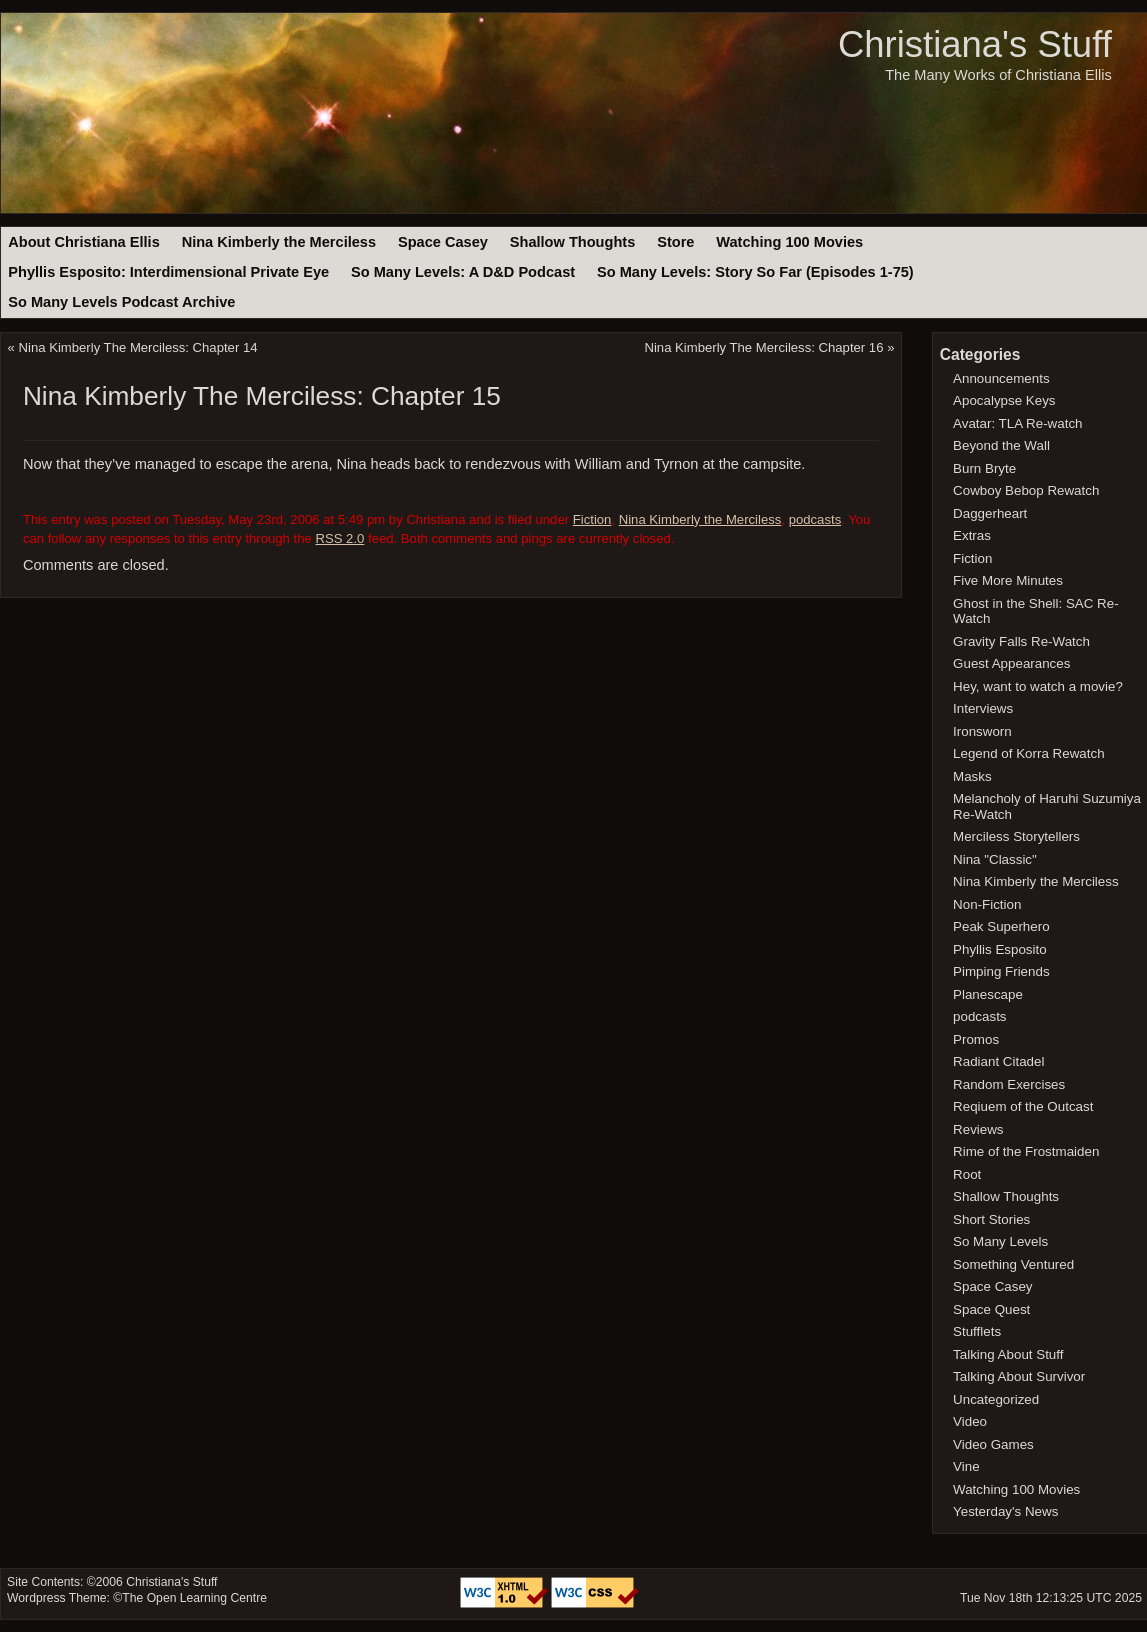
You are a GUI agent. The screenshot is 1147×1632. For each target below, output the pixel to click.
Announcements (1001, 378)
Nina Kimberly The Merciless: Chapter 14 (138, 347)
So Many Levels (1000, 1241)
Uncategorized (996, 1399)
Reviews (978, 1129)
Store (675, 242)
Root (967, 1174)
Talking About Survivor (1019, 1376)
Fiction (592, 519)
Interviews (983, 708)
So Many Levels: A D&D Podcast (463, 272)
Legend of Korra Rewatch (1029, 753)
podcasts (815, 519)
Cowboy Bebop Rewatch (1026, 490)
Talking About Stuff (1008, 1354)
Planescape (988, 994)
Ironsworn (982, 731)
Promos (976, 1039)
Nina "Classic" (995, 859)
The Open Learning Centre (194, 1598)
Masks (972, 776)
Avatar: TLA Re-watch (1017, 423)
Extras (972, 535)
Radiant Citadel (998, 1061)
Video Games (993, 1444)
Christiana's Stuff (975, 44)
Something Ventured (1013, 1264)
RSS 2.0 (339, 538)
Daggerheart (990, 513)
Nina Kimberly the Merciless (279, 242)
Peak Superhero (1001, 926)
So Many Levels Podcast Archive (121, 302)
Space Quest (991, 1309)
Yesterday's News (1005, 1511)
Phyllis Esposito (1000, 949)
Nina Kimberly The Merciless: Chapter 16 (763, 347)
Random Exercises (1009, 1084)
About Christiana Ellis (83, 242)
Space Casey (443, 242)
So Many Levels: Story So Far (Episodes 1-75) (755, 272)
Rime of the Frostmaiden (1026, 1151)
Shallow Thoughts (573, 242)
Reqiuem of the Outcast (1023, 1106)
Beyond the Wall (1001, 445)
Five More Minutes (1008, 580)
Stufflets (977, 1331)
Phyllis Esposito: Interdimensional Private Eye (168, 272)
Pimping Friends (1001, 971)
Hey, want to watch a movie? (1038, 686)
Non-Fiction (987, 904)
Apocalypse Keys (1004, 400)
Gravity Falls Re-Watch (1021, 641)
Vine (966, 1466)
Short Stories (991, 1219)
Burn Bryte (984, 468)
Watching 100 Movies (789, 242)
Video (970, 1421)
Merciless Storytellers (1016, 836)
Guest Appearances (1011, 663)
